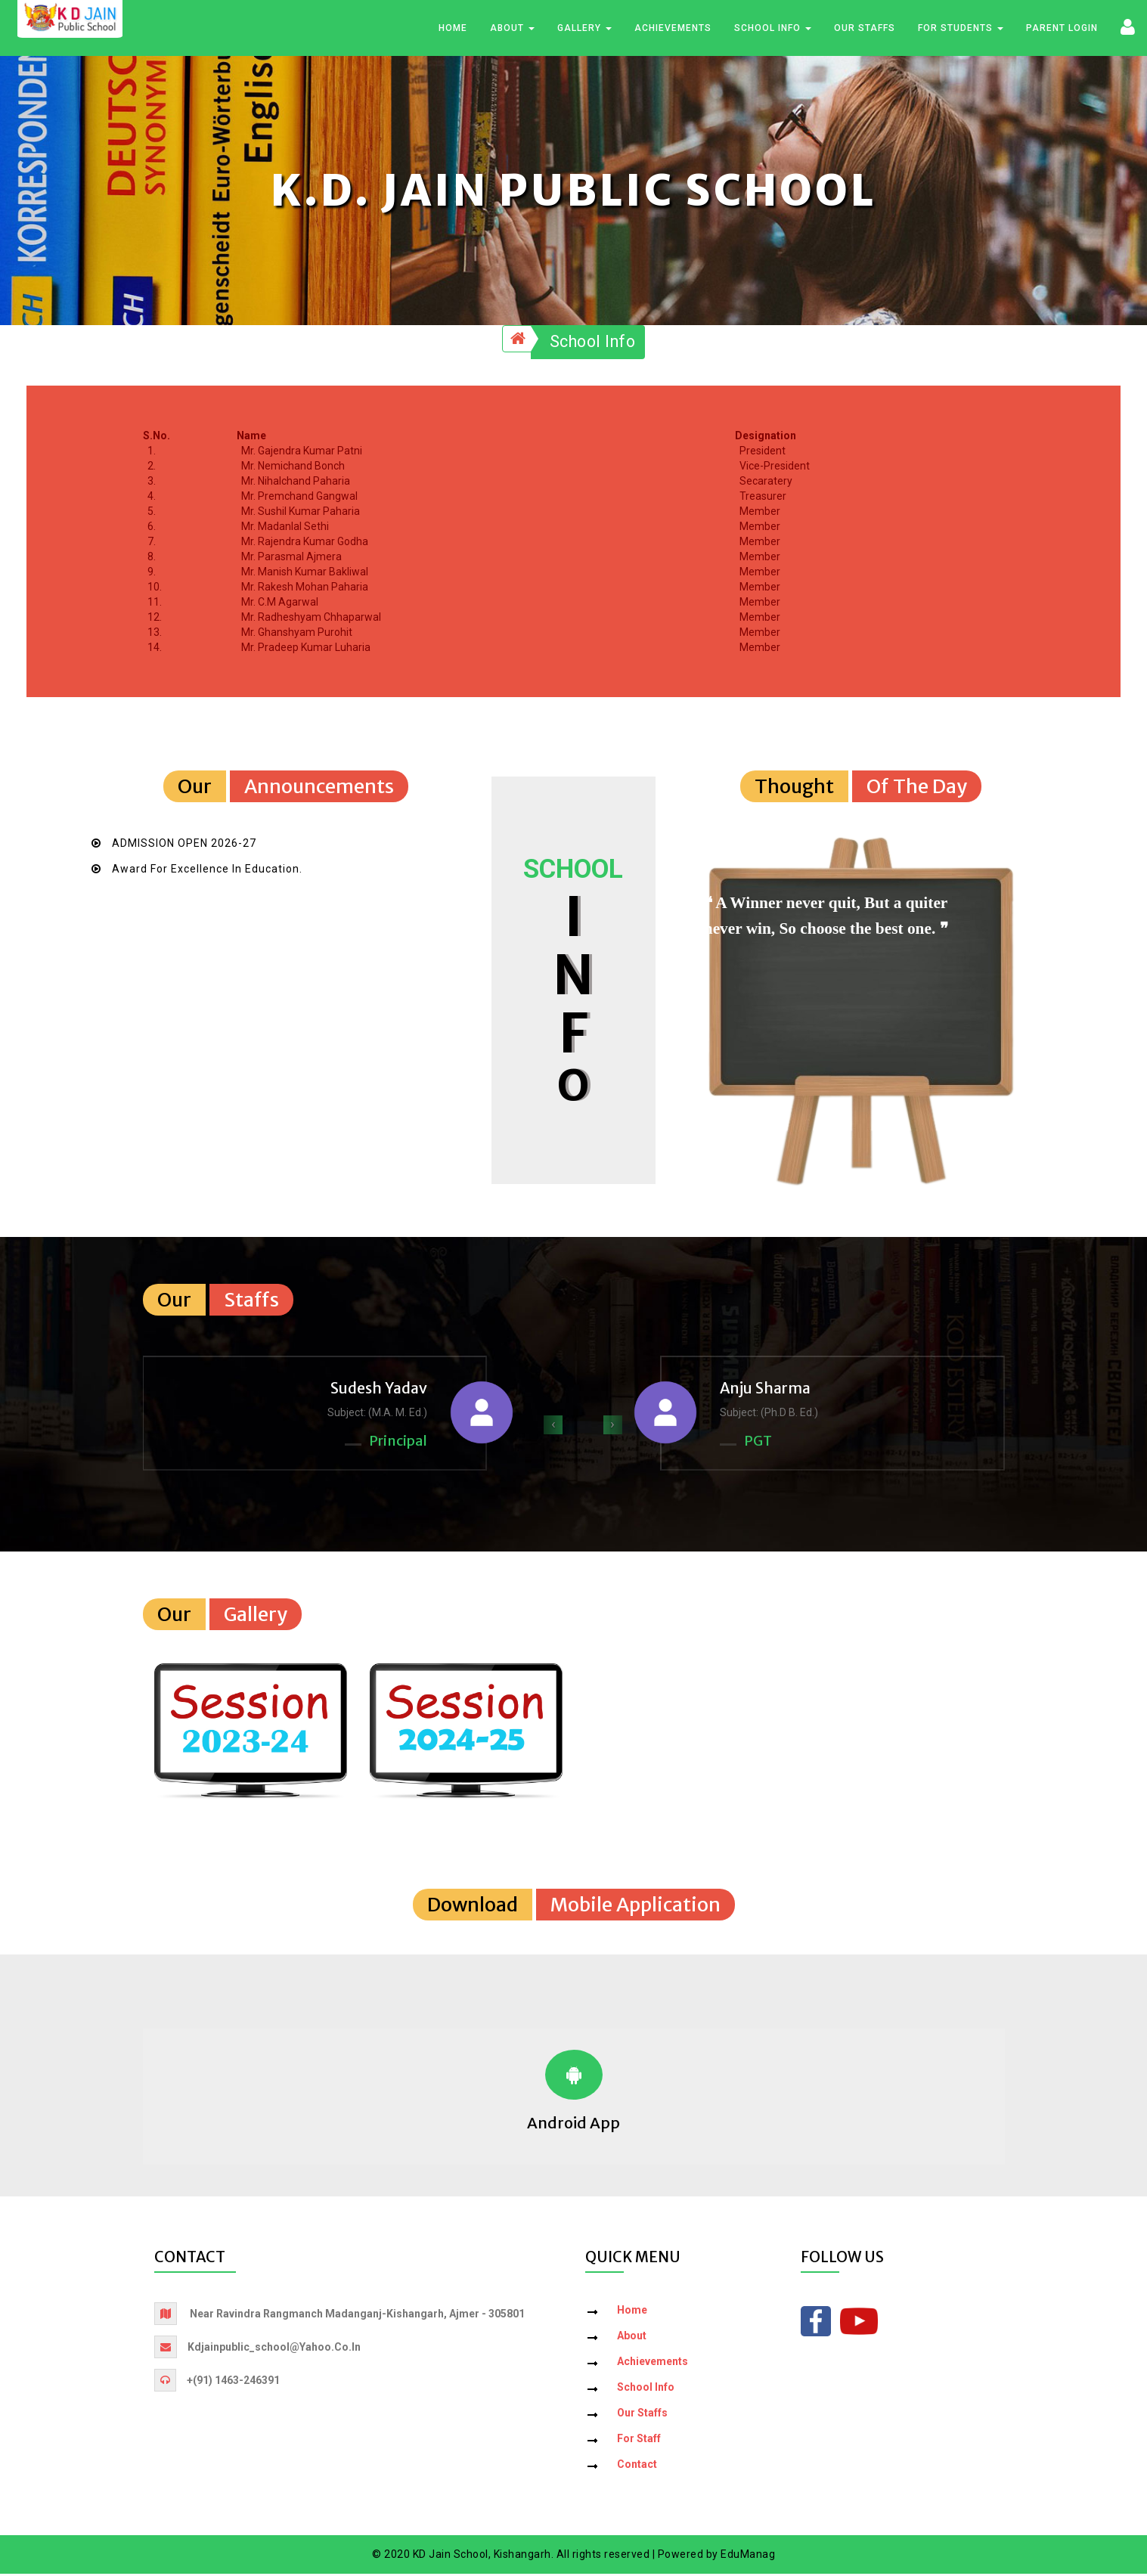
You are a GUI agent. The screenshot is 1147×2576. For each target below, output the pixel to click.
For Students (960, 29)
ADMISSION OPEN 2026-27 (184, 845)
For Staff (639, 2441)
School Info (772, 29)
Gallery (584, 29)
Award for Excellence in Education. (207, 871)
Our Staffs (864, 29)
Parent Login (1062, 29)
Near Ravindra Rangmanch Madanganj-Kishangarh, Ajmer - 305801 (357, 2316)
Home (453, 29)
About (512, 29)
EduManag (748, 2556)
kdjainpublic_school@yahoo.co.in (274, 2349)
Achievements (672, 29)
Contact (637, 2466)
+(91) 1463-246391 (233, 2382)
